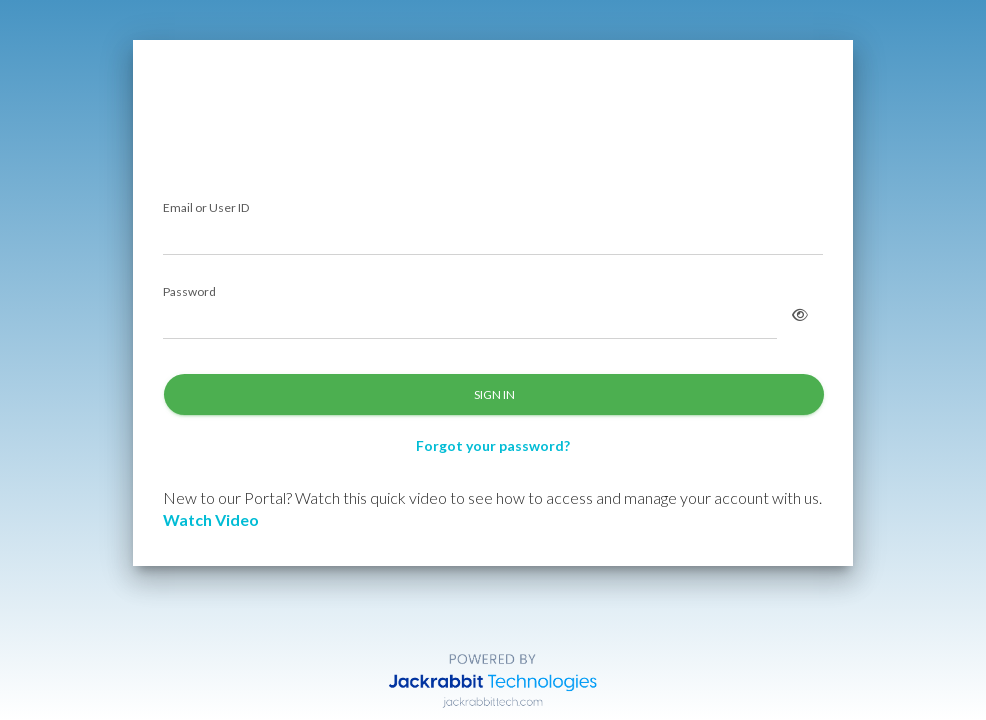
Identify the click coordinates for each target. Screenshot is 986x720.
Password (189, 292)
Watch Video (211, 519)
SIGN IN (494, 394)
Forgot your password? (493, 445)
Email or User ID (206, 208)
